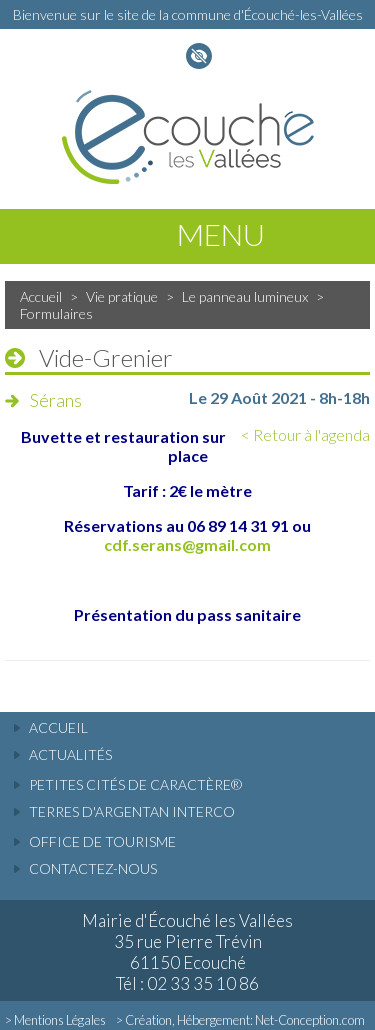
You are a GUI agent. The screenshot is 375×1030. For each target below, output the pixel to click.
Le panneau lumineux (245, 296)
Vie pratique (122, 296)
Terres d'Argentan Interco (132, 811)
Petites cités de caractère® (135, 784)
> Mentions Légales (55, 1020)
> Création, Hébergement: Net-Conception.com (240, 1020)
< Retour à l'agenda (305, 434)
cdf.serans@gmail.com (187, 544)
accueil (58, 727)
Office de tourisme (102, 841)
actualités (70, 754)
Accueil (41, 296)
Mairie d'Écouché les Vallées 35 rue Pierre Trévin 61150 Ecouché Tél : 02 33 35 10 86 (187, 952)
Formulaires (56, 313)
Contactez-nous (93, 868)
